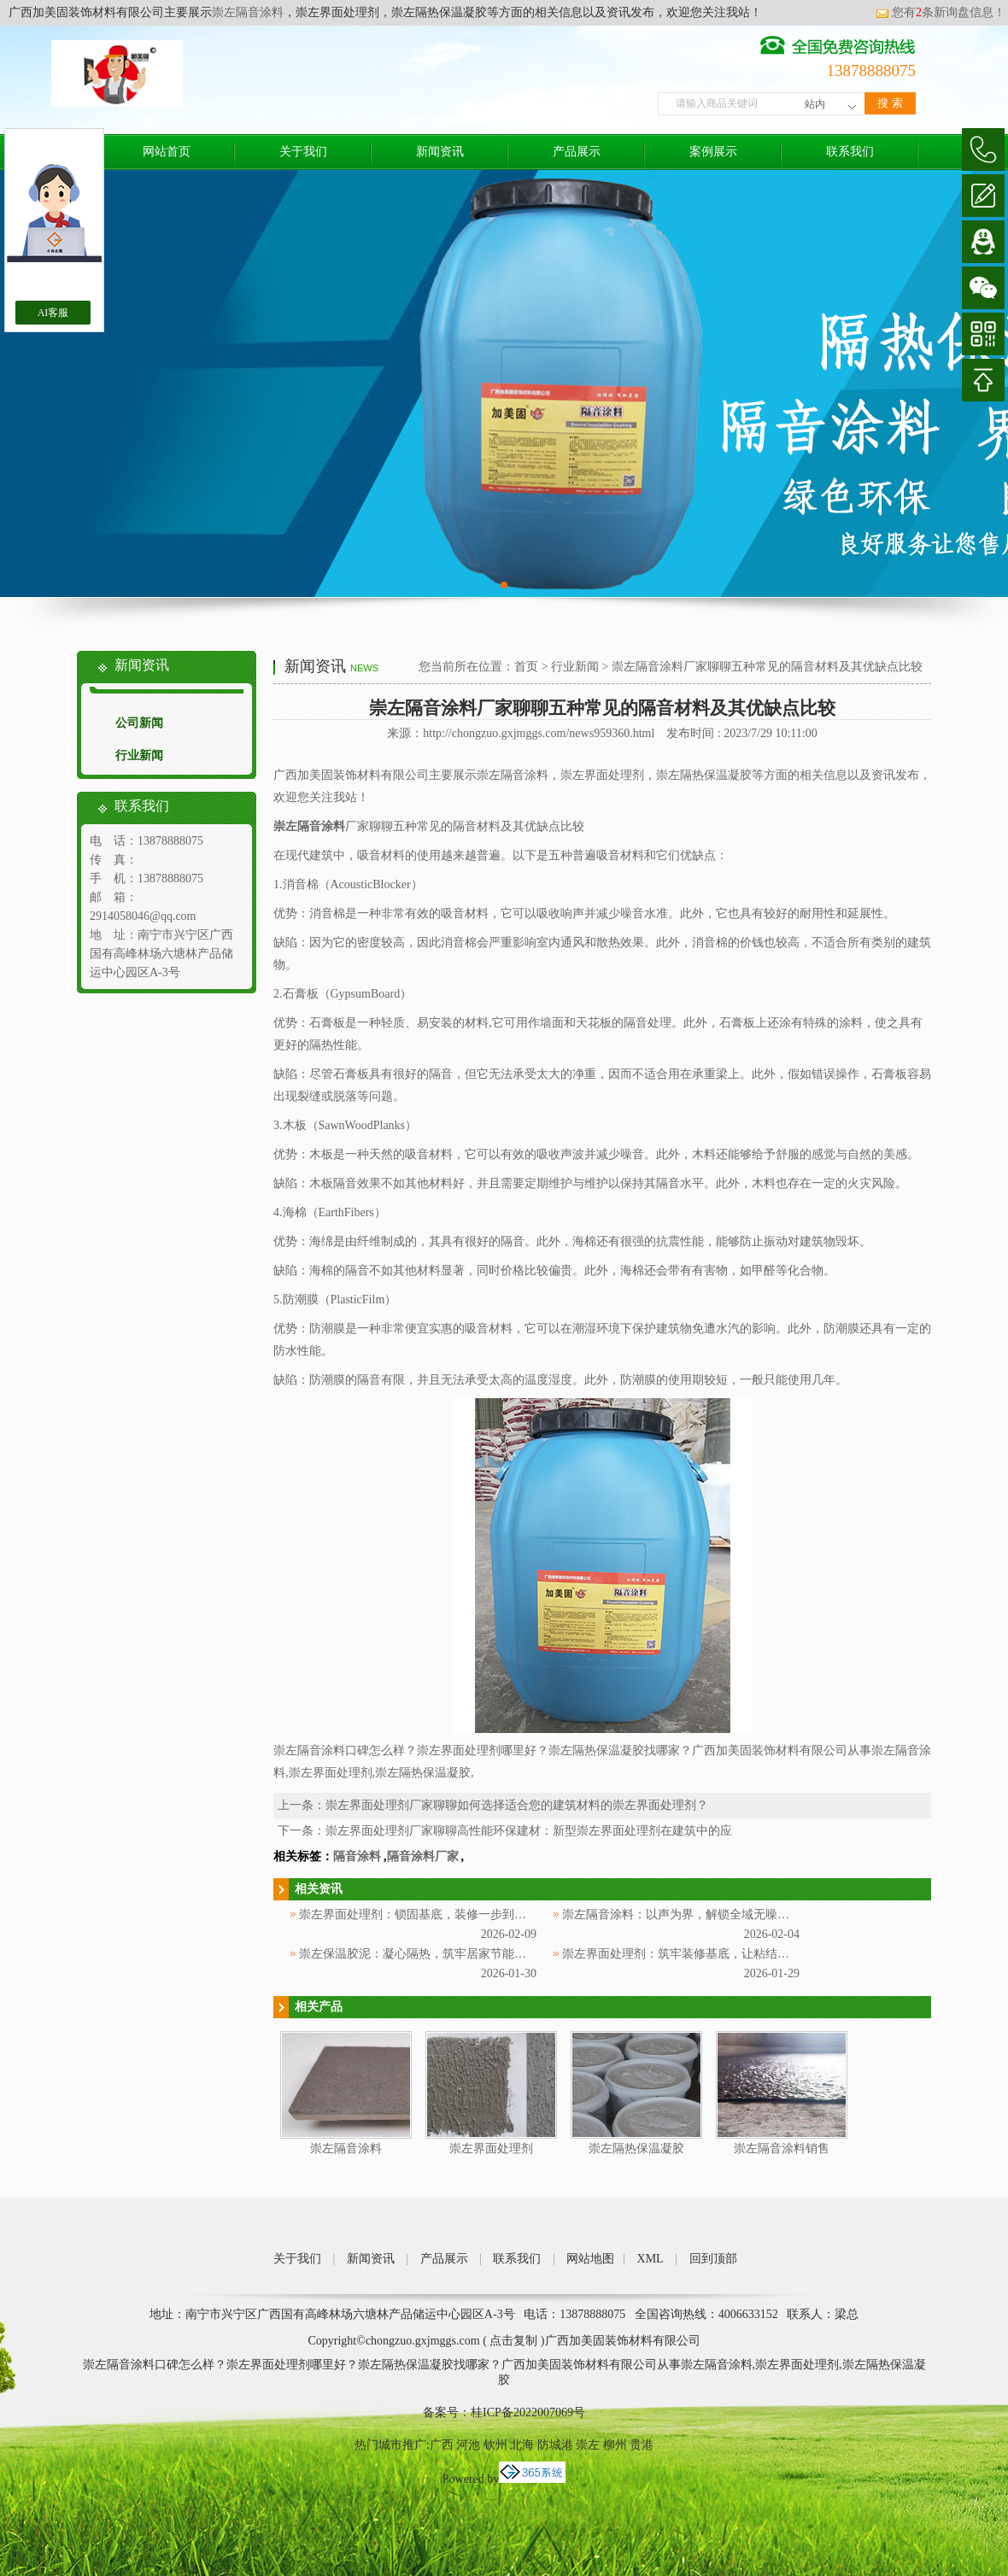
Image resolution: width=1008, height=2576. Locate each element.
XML (650, 2258)
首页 (526, 666)
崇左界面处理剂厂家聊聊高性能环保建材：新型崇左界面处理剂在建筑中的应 (528, 1830)
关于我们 (303, 151)
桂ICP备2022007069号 (528, 2412)
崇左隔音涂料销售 (781, 2148)
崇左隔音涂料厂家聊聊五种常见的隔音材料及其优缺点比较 (767, 666)
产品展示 (577, 151)
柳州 (615, 2444)
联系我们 (850, 151)
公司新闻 (139, 723)
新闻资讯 (440, 151)
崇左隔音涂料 (248, 12)
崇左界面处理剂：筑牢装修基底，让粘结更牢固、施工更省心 (723, 1953)
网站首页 (166, 151)
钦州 (495, 2444)
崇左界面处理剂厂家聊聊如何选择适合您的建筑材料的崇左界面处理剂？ (516, 1805)
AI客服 (53, 313)
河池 (468, 2444)
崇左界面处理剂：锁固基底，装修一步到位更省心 (430, 1914)
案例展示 (713, 151)
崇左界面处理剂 (491, 2148)
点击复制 (513, 2340)
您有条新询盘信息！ (940, 12)
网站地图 (590, 2258)
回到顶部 (713, 2258)
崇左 (588, 2444)
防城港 (555, 2444)
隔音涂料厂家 (423, 1856)
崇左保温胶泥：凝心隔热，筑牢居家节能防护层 (424, 1953)
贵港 (641, 2444)
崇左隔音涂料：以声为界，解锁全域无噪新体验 (687, 1914)
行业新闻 (139, 755)
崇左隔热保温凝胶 (636, 2148)
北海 (522, 2444)
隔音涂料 (357, 1856)
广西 (442, 2444)
